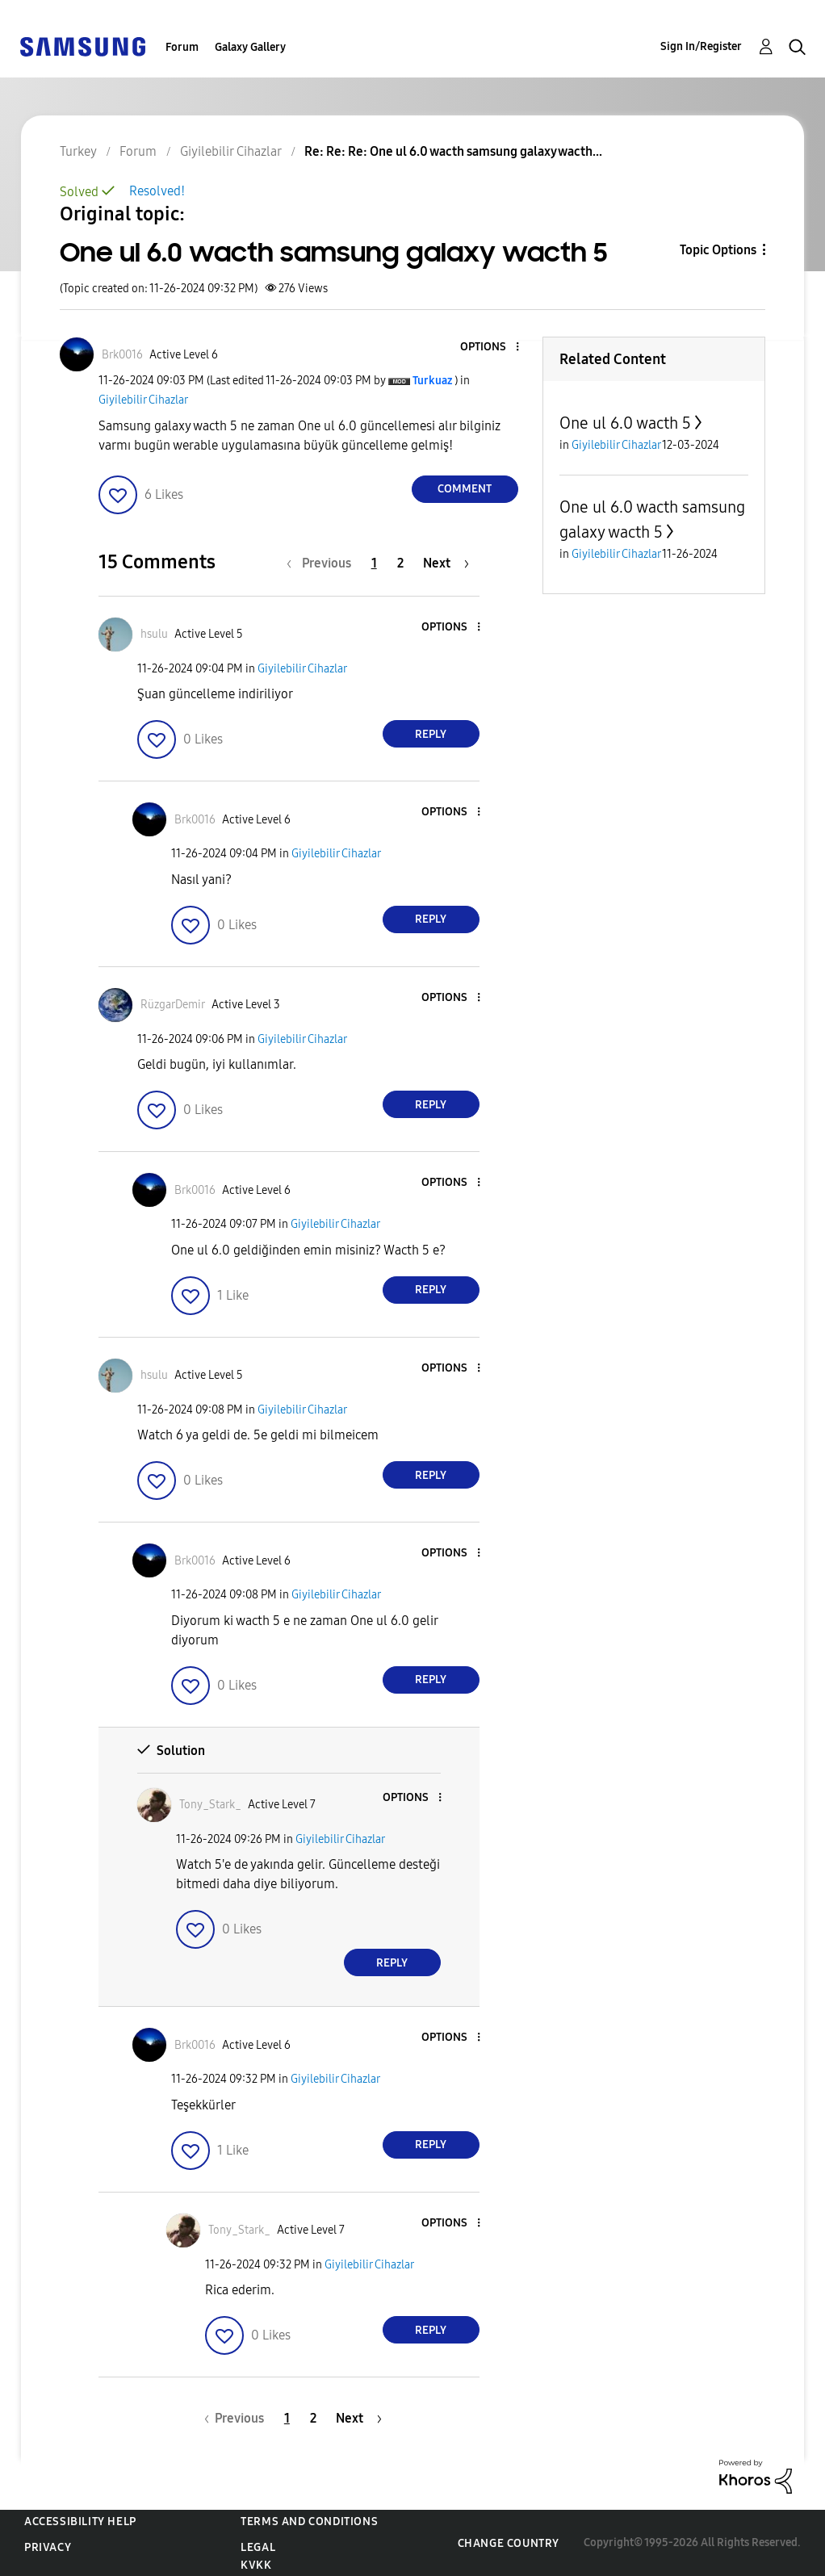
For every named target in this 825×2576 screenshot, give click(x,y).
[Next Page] (446, 563)
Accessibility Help (80, 2521)
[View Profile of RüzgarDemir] (172, 1005)
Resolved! (157, 191)
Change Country (508, 2543)
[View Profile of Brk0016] (122, 355)
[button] (490, 347)
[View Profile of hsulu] (154, 634)
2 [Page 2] (400, 563)
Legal (258, 2547)
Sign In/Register (701, 46)
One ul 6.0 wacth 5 (625, 423)
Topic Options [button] (718, 250)
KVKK (256, 2565)
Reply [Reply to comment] (430, 734)
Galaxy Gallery (250, 47)
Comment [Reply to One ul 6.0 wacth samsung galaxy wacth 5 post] (465, 489)
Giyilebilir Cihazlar (143, 400)
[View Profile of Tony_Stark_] (210, 1805)
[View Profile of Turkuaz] (432, 380)
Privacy (47, 2547)
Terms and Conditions (309, 2521)
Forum (182, 47)
